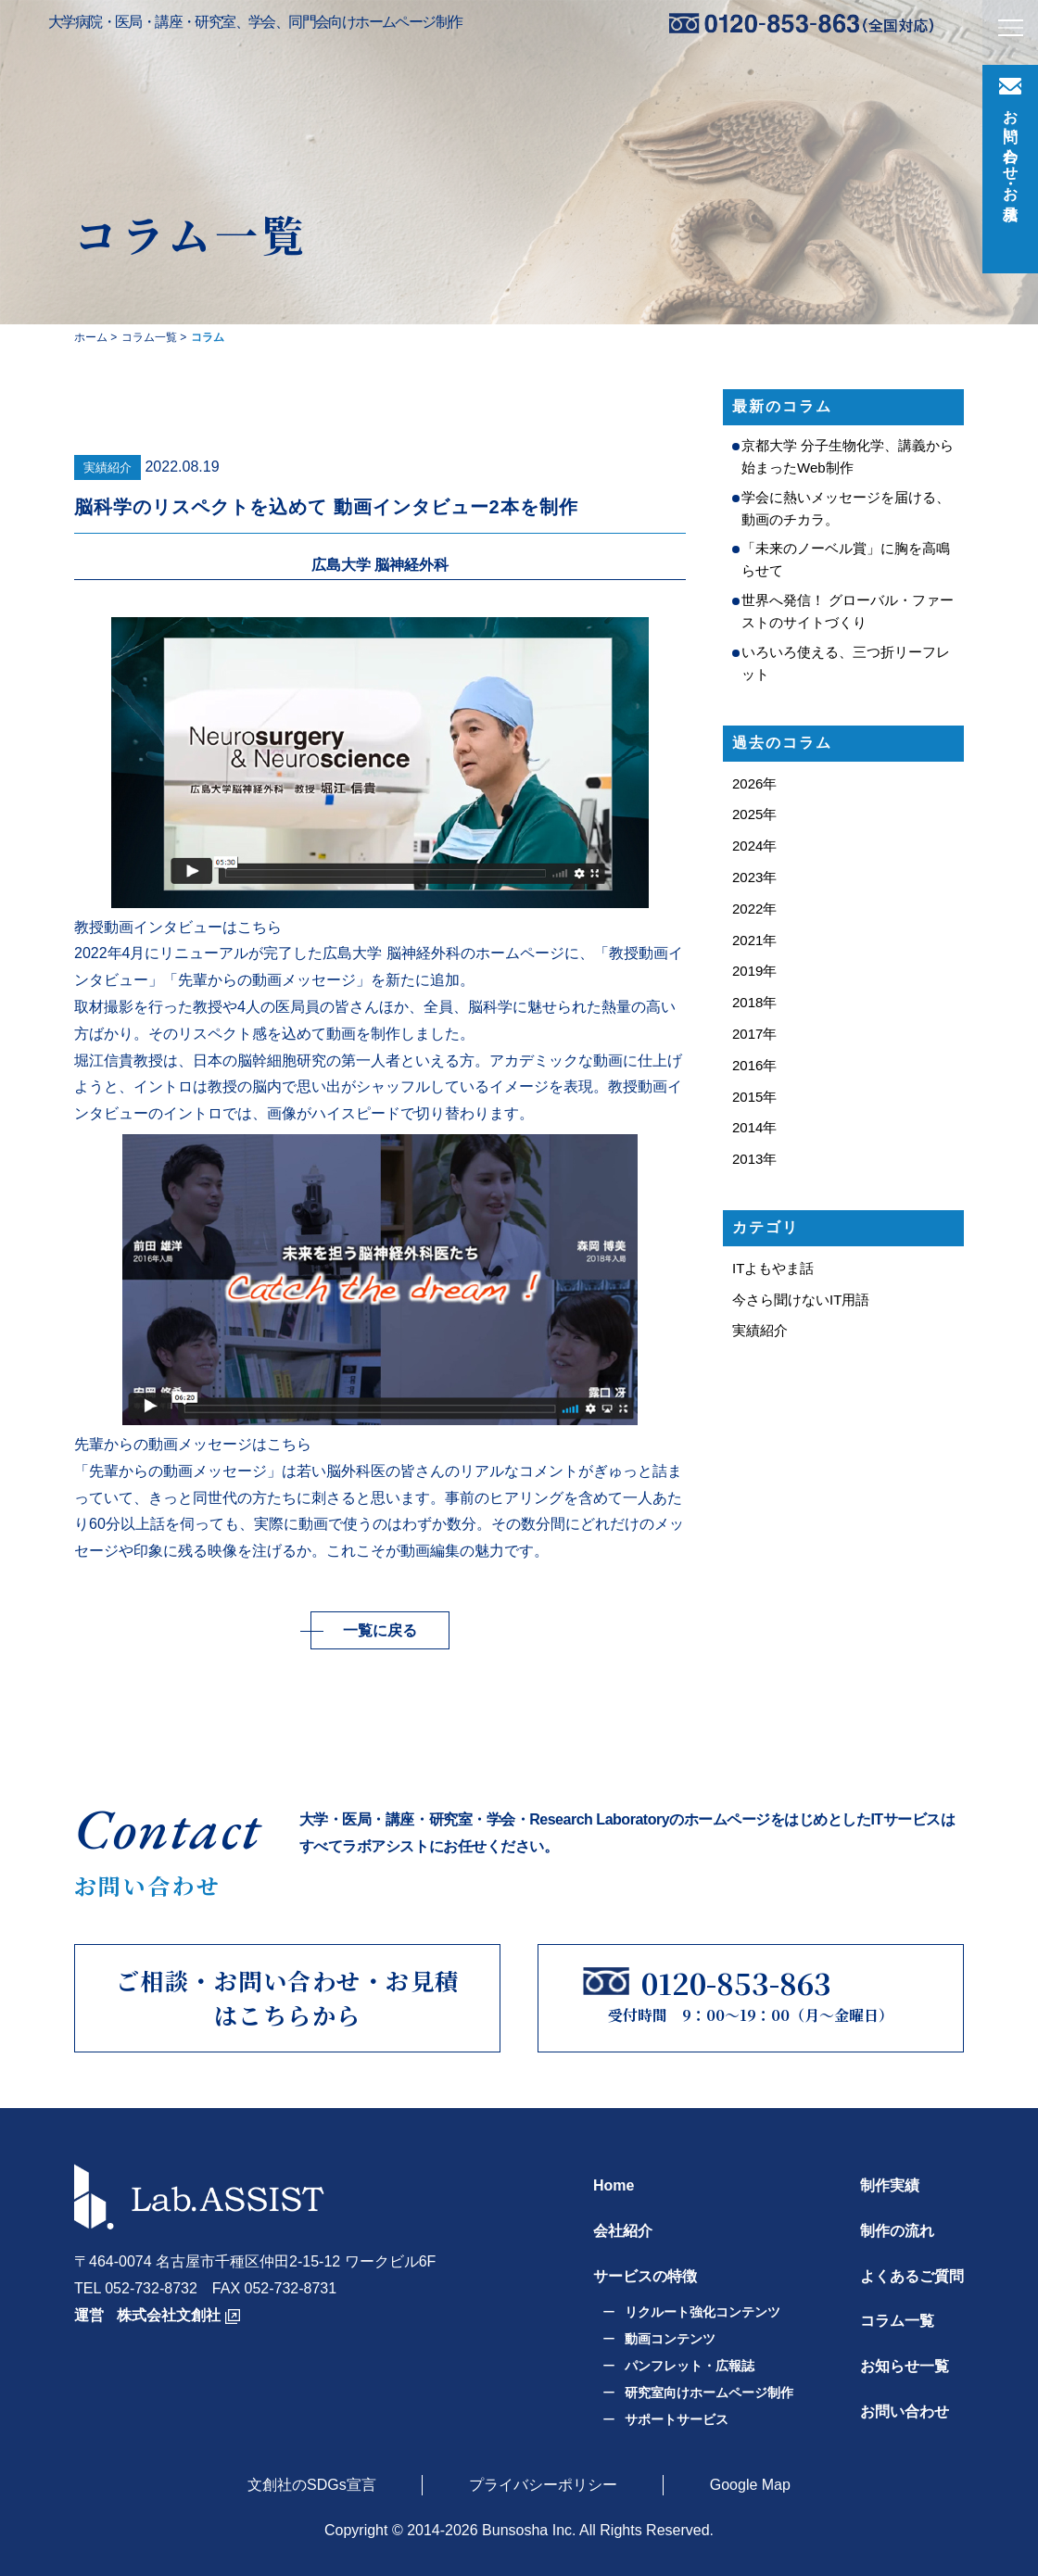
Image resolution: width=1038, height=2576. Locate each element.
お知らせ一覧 (904, 2366)
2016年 (754, 1065)
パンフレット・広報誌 (689, 2365)
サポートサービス (676, 2418)
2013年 (754, 1159)
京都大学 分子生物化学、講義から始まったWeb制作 (847, 456)
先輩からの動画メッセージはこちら (192, 1444)
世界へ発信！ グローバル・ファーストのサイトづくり (847, 611)
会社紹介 (622, 2230)
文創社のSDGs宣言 (311, 2484)
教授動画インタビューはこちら (178, 927)
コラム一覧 (897, 2321)
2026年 (754, 783)
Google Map (750, 2484)
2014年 (754, 1127)
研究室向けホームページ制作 (709, 2391)
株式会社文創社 (169, 2314)
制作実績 (889, 2185)
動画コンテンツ (670, 2338)
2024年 (754, 845)
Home (613, 2185)
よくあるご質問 (912, 2275)
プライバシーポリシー (543, 2484)
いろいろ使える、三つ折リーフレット (845, 663)
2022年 (754, 908)
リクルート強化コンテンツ (702, 2312)
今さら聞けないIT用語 (800, 1299)
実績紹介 (107, 467)
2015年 (754, 1097)
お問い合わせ (904, 2411)
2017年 (754, 1034)
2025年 (754, 814)
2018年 (754, 1002)
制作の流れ (897, 2230)
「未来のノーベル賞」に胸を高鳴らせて (845, 559)
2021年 (754, 940)
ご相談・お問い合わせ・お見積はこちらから (288, 1998)
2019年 (754, 971)
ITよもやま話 (773, 1268)
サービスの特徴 (645, 2275)
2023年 (754, 877)
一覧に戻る (380, 1629)
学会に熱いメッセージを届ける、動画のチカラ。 (845, 508)
